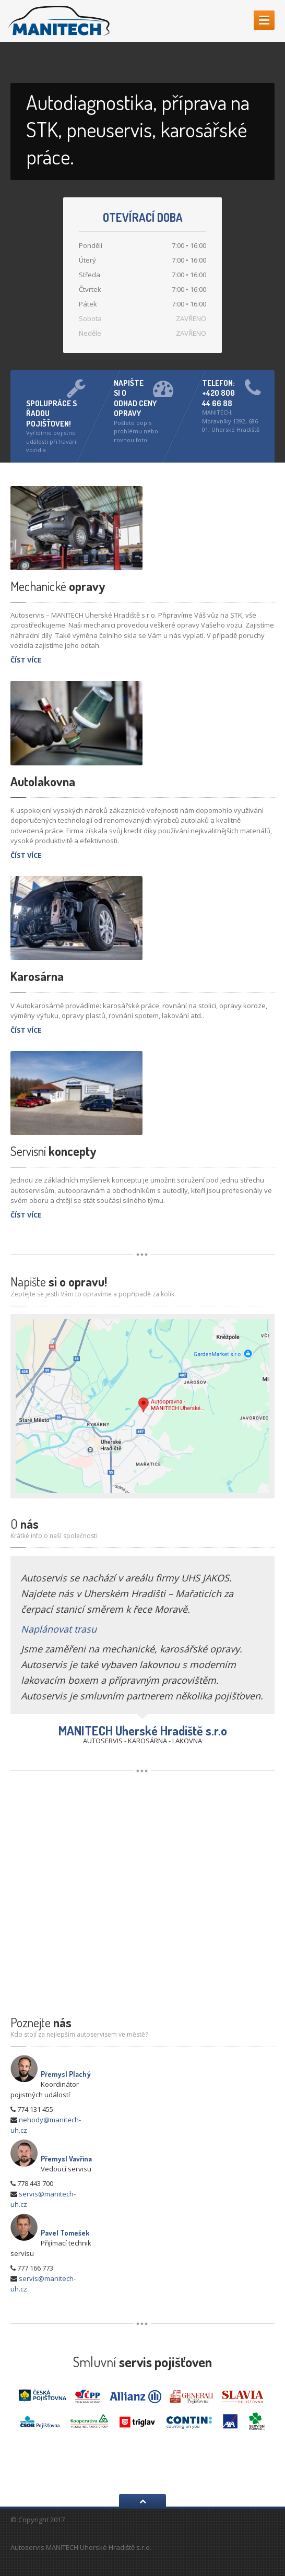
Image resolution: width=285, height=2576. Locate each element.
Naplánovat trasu (59, 1629)
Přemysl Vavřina (66, 2158)
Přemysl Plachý (66, 2074)
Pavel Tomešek (65, 2232)
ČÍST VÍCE (25, 660)
